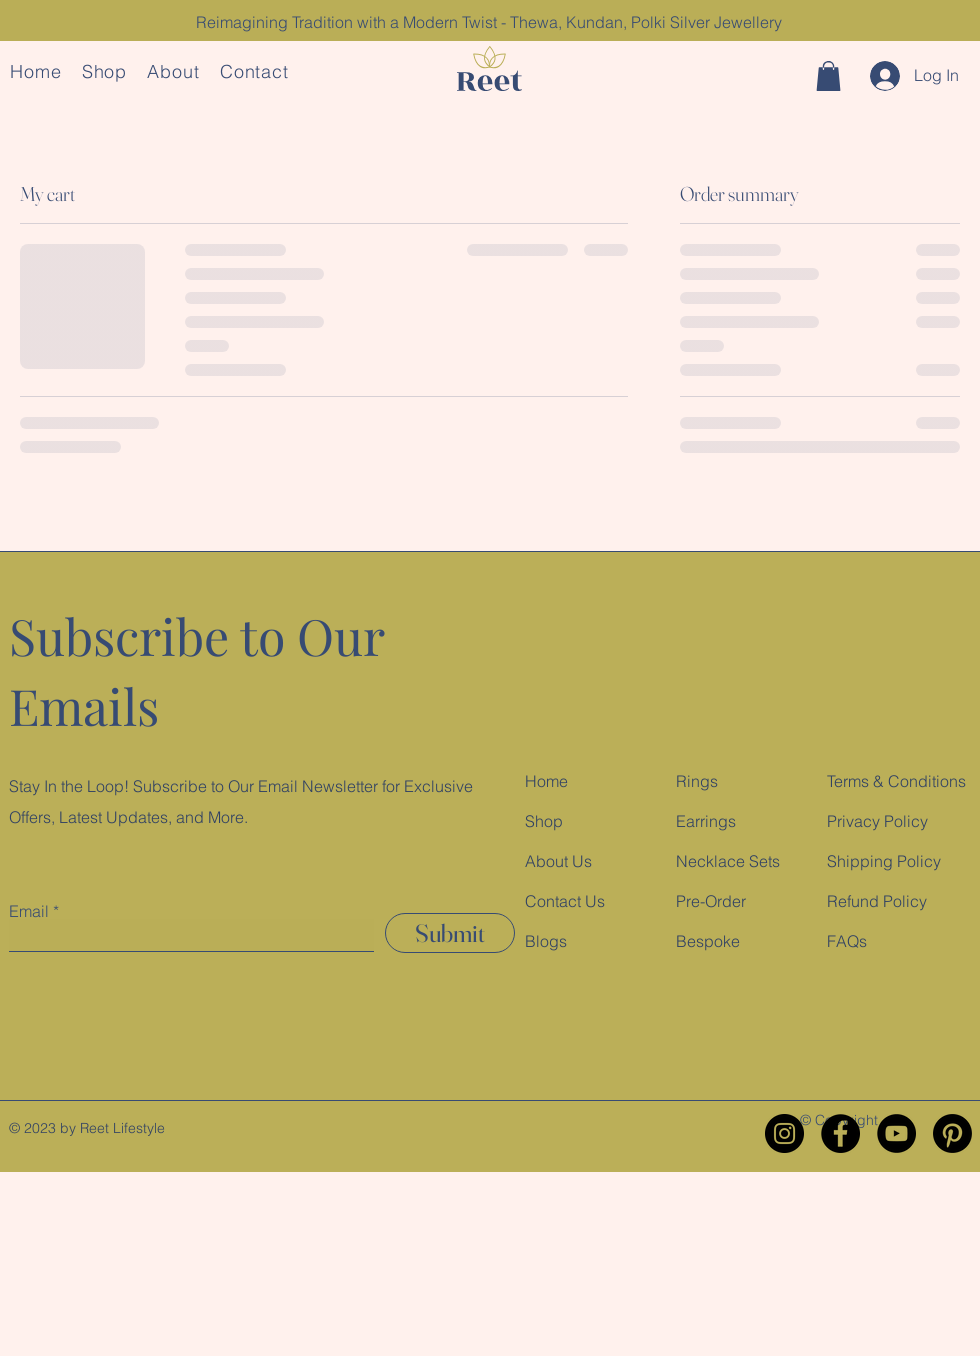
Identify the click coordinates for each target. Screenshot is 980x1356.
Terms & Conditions (896, 781)
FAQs (847, 941)
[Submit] (450, 933)
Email (29, 911)
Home (546, 781)
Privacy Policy (877, 821)
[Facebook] (840, 1133)
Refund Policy (877, 901)
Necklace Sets (728, 861)
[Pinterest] (952, 1133)
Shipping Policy (884, 861)
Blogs (546, 941)
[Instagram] (784, 1133)
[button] (828, 76)
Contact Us (565, 901)
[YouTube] (896, 1133)
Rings (697, 781)
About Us (558, 861)
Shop (544, 821)
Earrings (706, 821)
